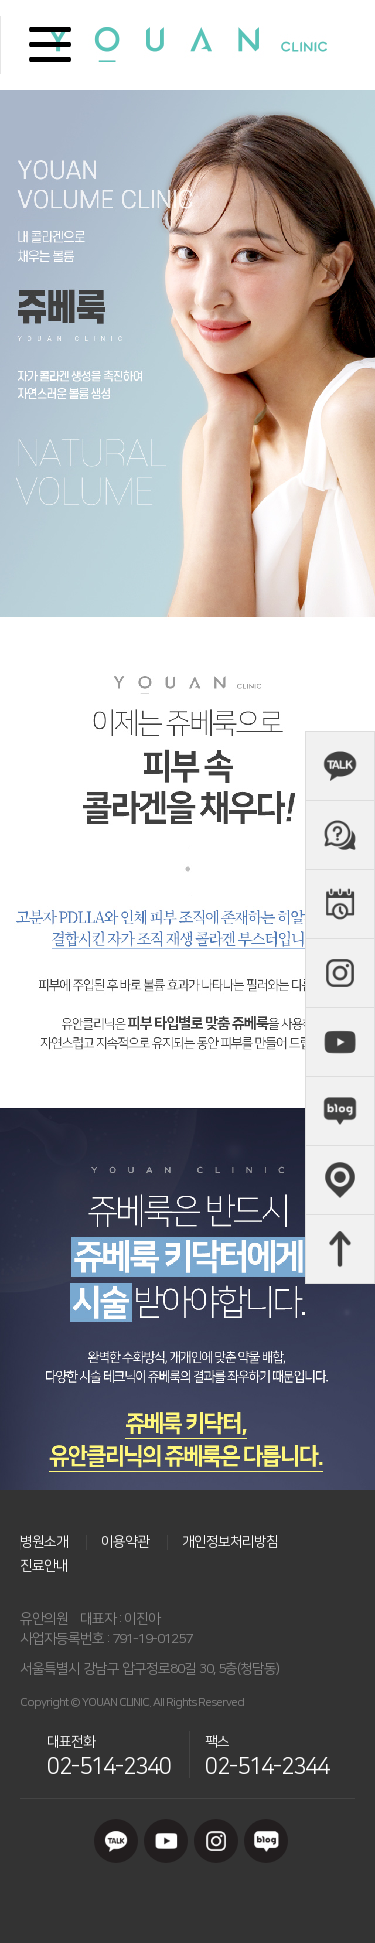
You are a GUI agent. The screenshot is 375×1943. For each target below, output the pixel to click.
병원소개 (44, 1541)
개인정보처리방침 (230, 1542)
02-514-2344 (267, 1766)
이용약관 (125, 1542)
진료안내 (44, 1566)
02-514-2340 (109, 1766)
